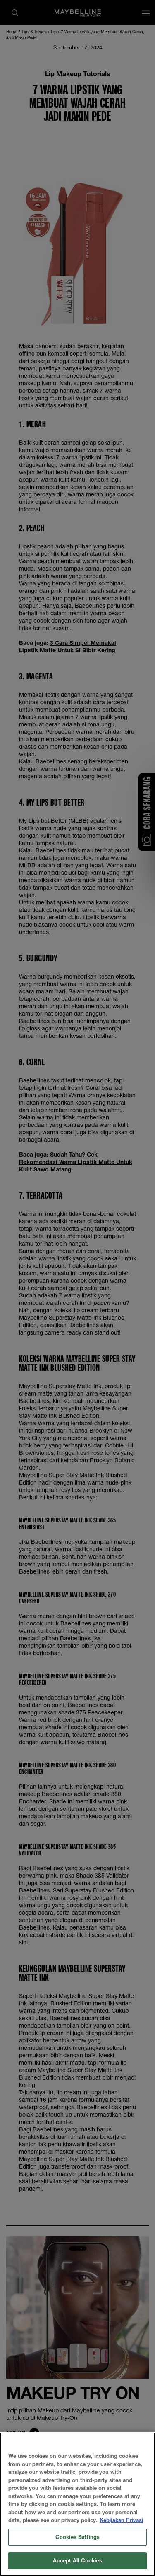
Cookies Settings (77, 2540)
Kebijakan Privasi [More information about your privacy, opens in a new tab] (121, 2524)
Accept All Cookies (77, 2564)
